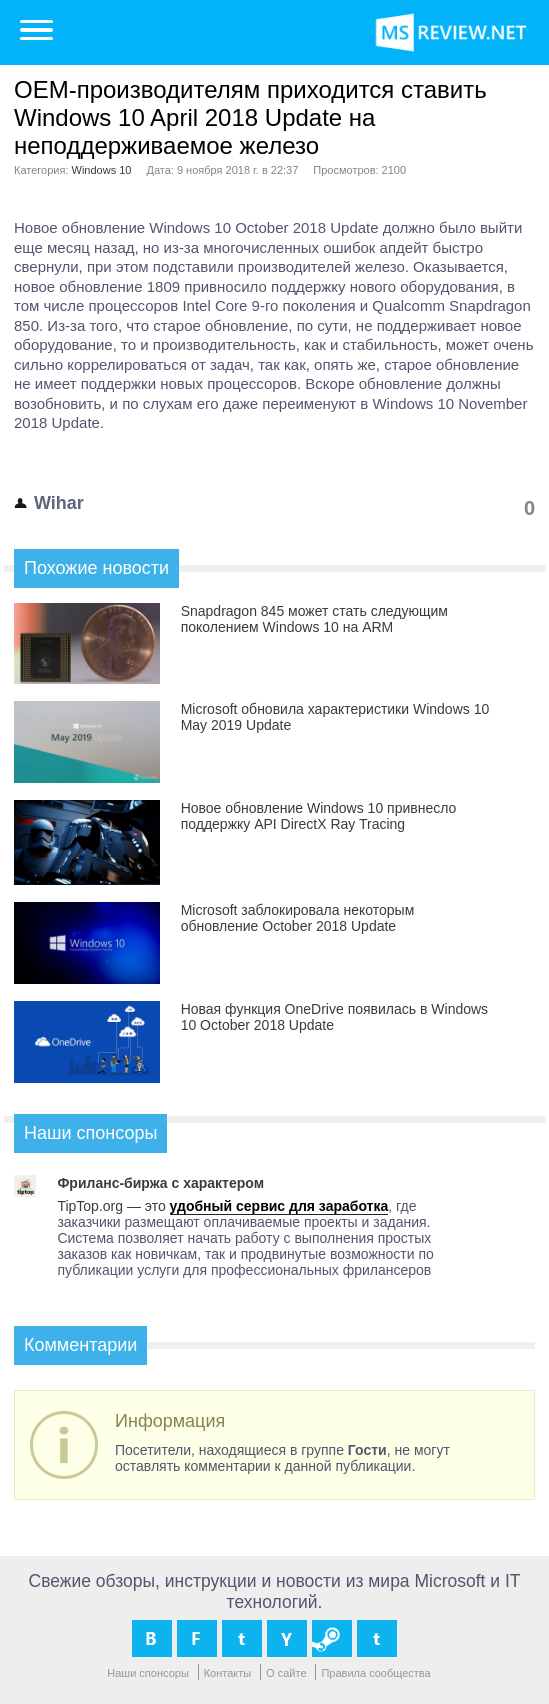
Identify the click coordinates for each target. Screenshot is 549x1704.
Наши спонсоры (148, 1673)
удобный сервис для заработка (279, 1206)
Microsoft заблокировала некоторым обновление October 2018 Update (298, 918)
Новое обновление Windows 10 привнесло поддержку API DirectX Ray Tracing (319, 816)
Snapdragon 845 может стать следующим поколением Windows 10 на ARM (314, 619)
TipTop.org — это (113, 1206)
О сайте (286, 1673)
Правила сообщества (375, 1673)
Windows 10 (102, 170)
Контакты (228, 1673)
